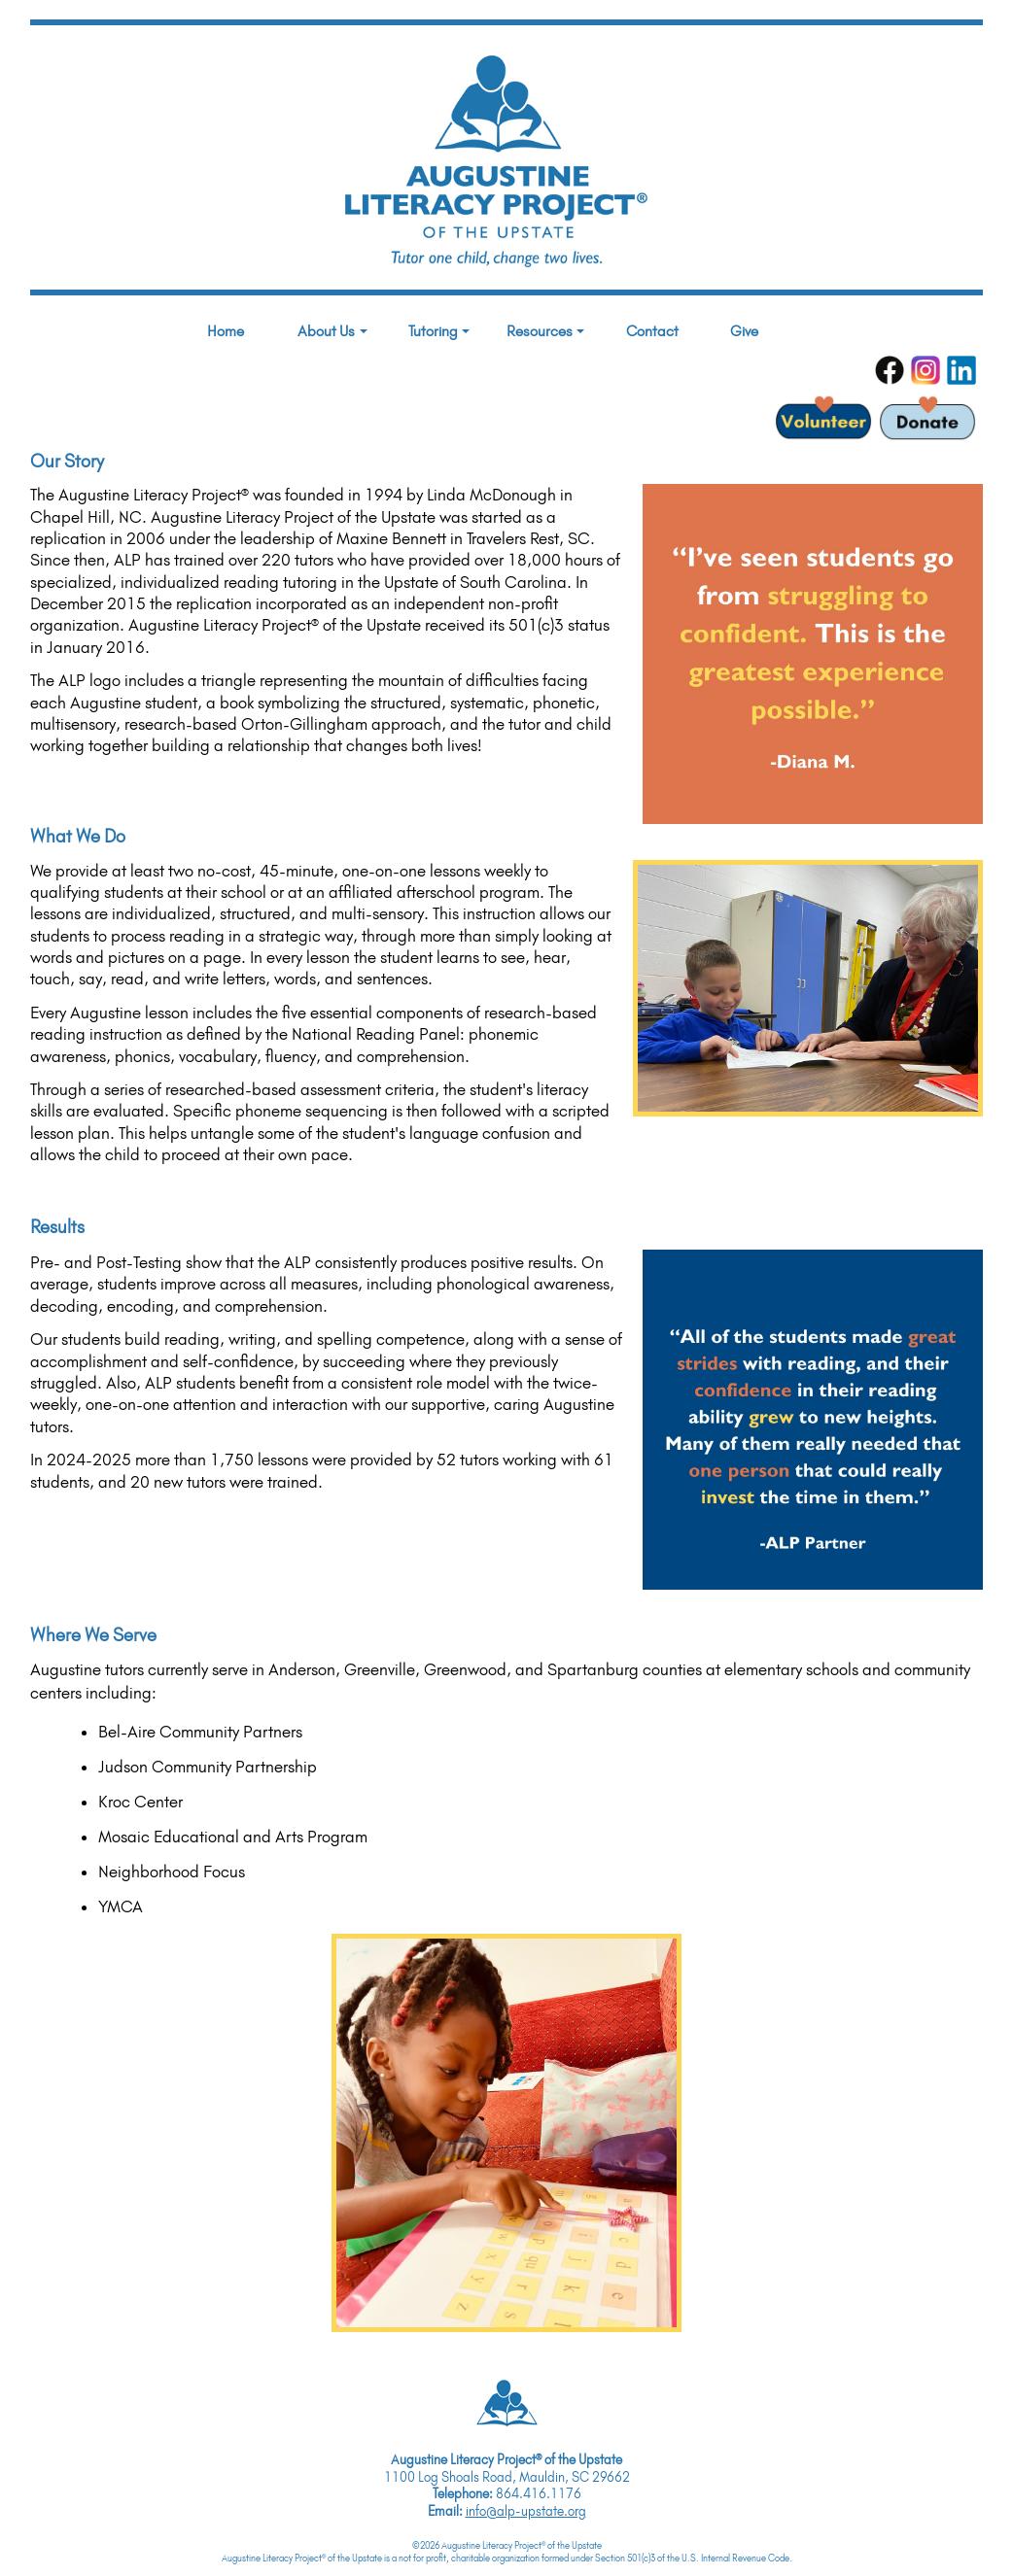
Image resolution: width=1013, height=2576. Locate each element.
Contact (652, 331)
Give (744, 331)
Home (225, 331)
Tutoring (439, 331)
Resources (545, 331)
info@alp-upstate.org (526, 2511)
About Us (332, 331)
